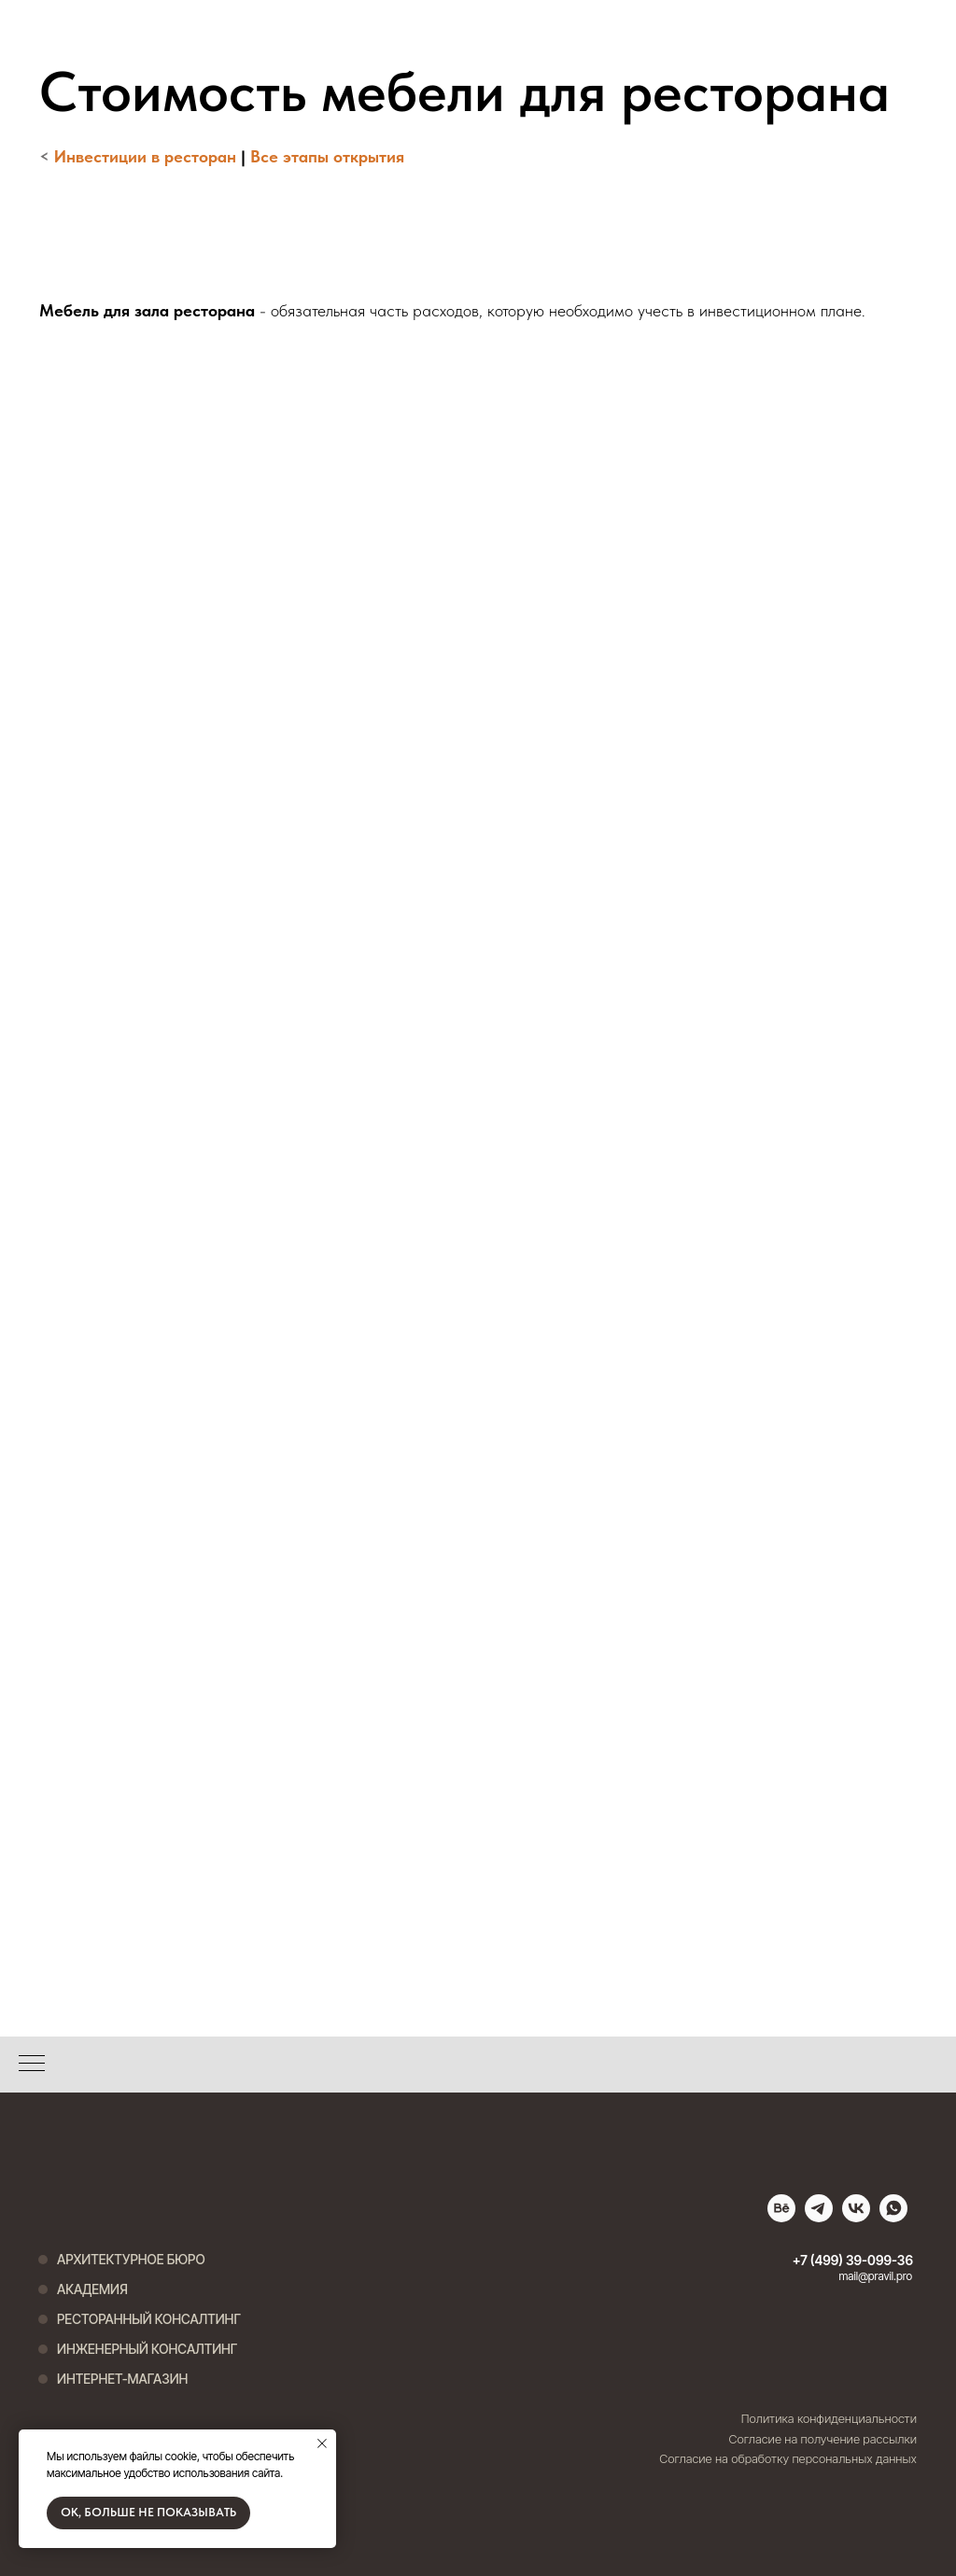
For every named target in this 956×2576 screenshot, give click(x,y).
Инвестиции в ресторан (145, 156)
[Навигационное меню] (32, 2064)
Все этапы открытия (327, 156)
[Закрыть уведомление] (322, 2443)
